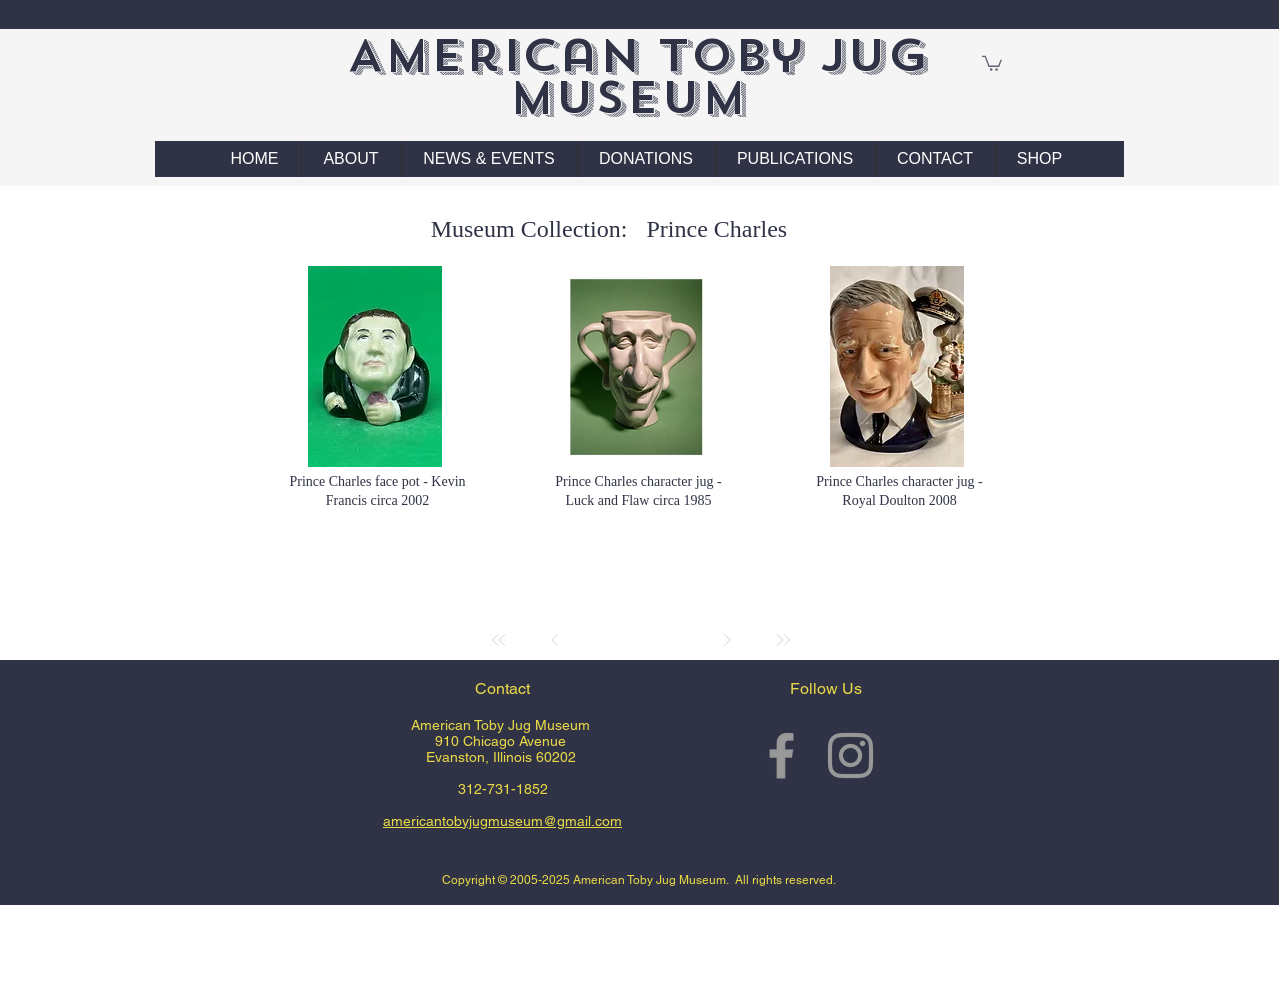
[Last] (783, 640)
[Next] (727, 640)
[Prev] (555, 640)
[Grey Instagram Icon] (850, 755)
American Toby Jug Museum (637, 76)
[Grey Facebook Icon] (781, 755)
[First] (499, 640)
